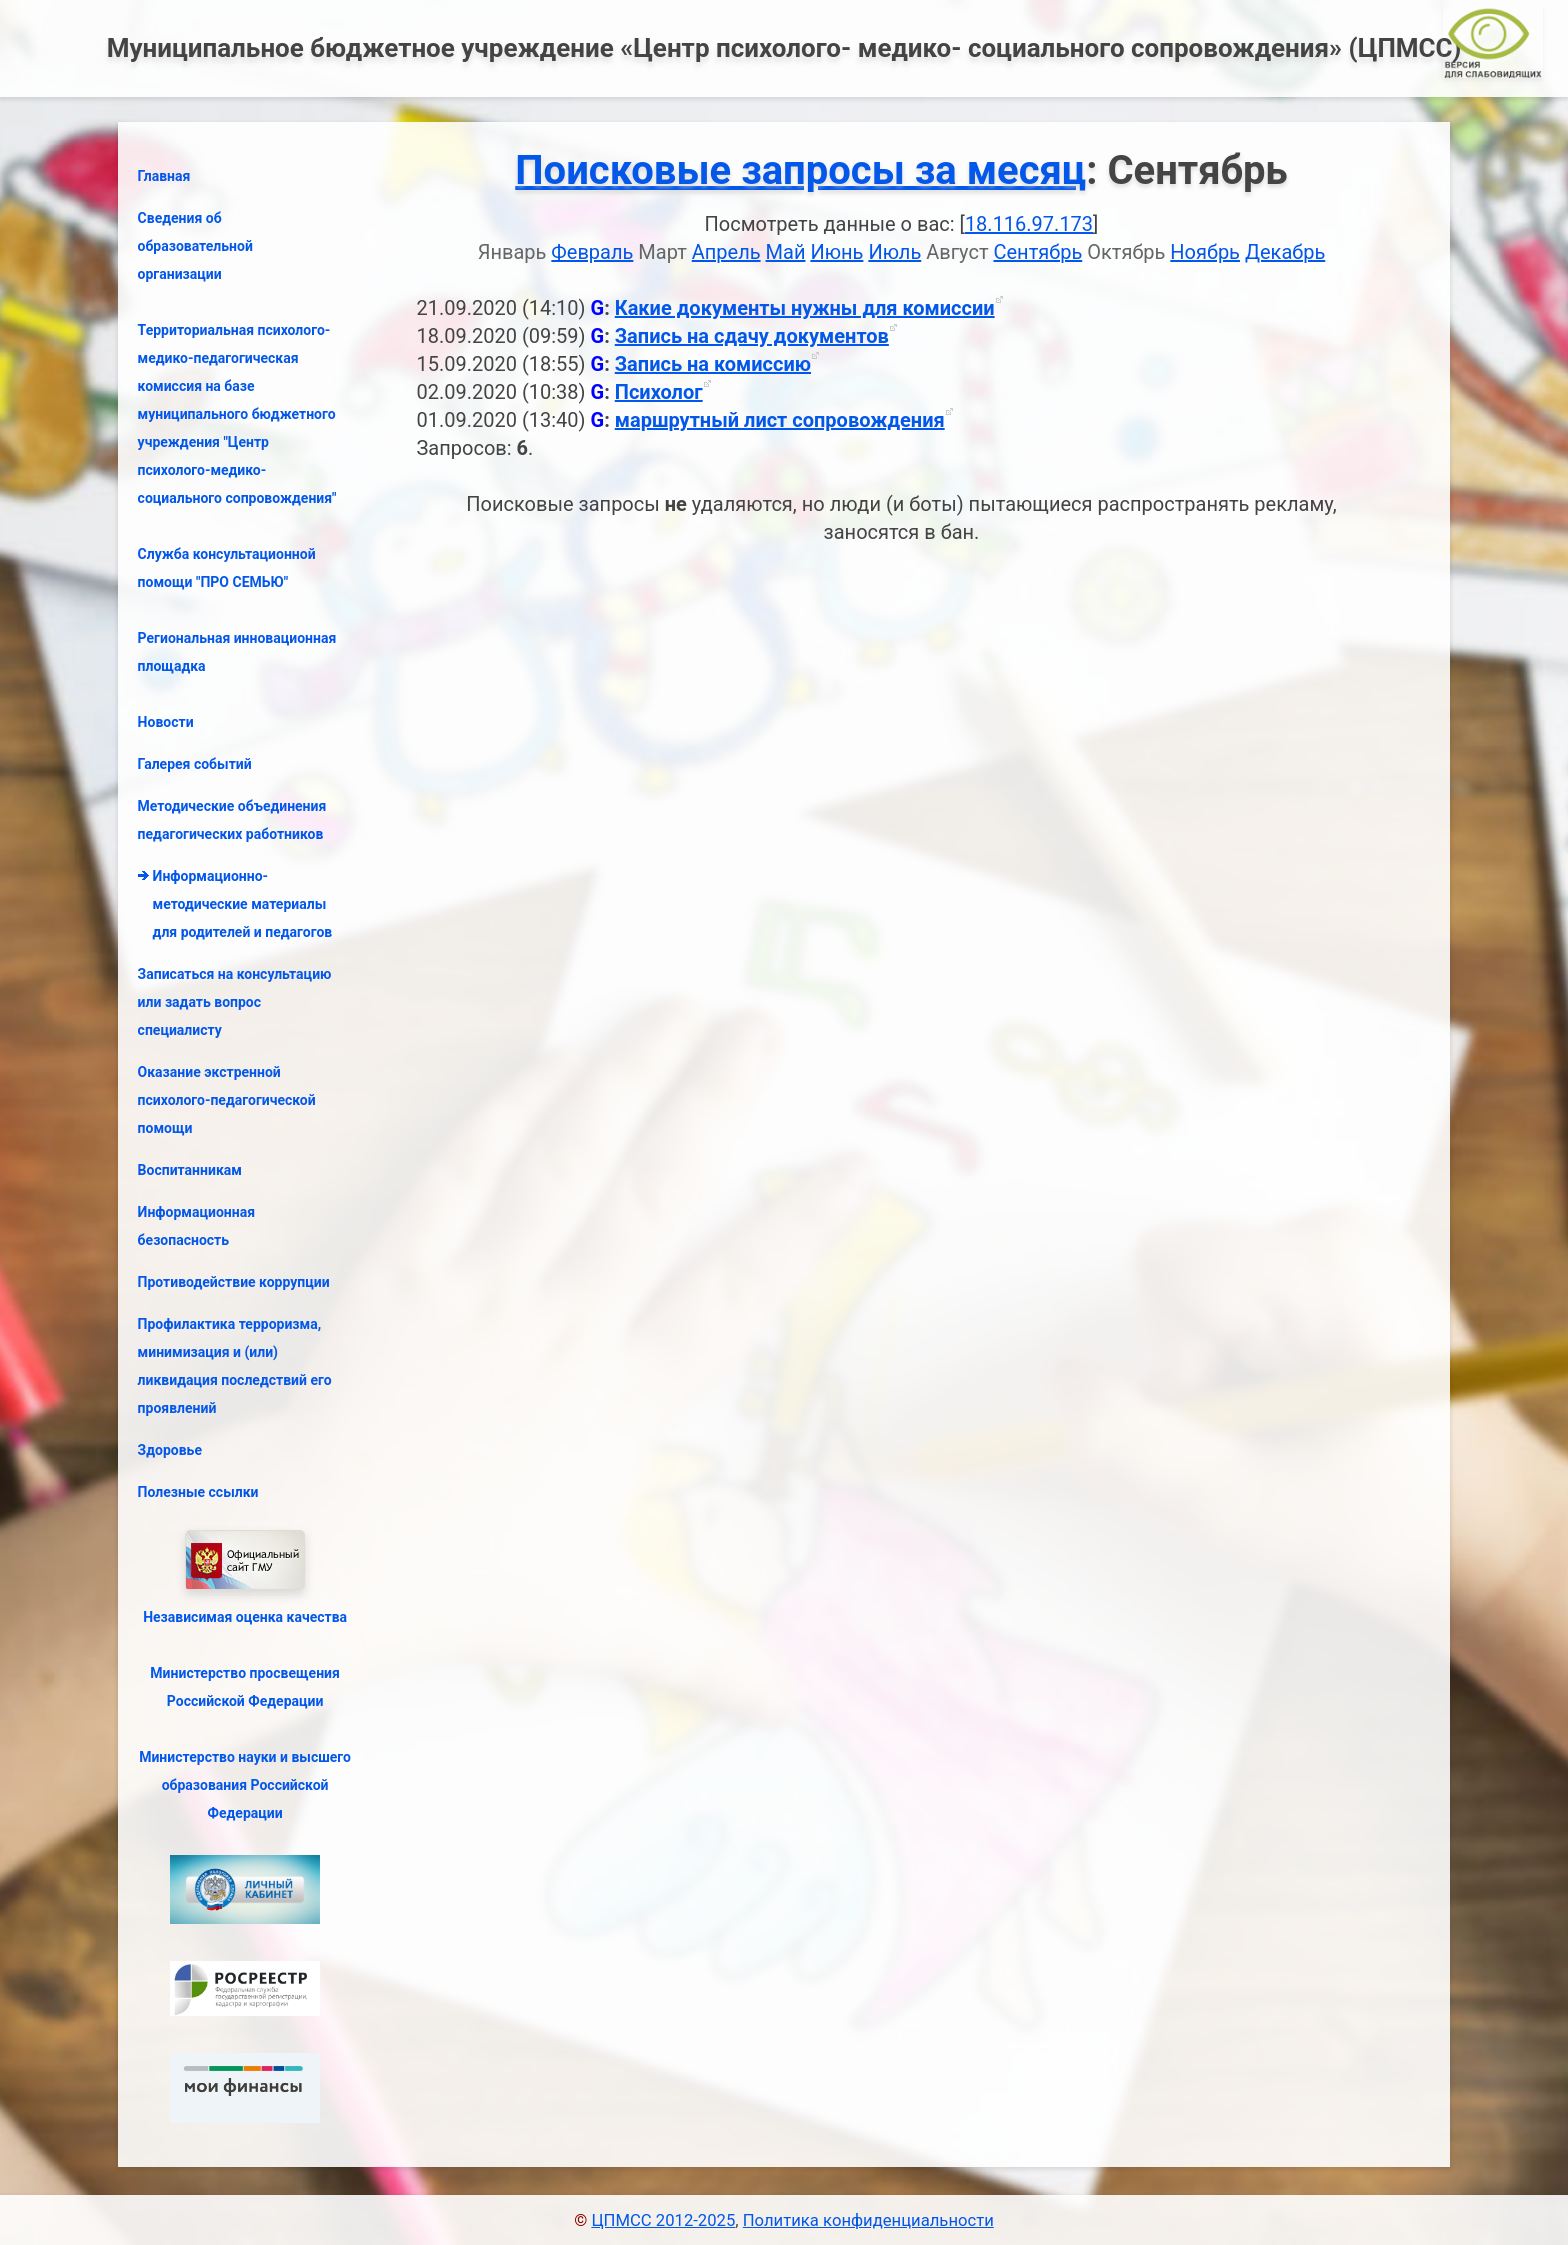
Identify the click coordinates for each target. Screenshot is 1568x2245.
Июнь (836, 252)
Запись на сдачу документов (752, 336)
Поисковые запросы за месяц (800, 170)
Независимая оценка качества (245, 1617)
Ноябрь (1205, 252)
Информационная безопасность (196, 1226)
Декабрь (1285, 252)
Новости (166, 722)
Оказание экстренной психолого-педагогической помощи (227, 1100)
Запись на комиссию (713, 364)
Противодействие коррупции (234, 1282)
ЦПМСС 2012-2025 (663, 2220)
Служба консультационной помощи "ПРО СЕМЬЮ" (227, 568)
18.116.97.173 (1029, 224)
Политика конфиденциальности (868, 2220)
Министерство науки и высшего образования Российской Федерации (245, 1785)
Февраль (592, 252)
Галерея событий (195, 764)
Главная (164, 176)
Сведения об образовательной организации (195, 246)
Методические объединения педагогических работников (232, 820)
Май (786, 252)
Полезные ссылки (198, 1492)
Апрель (726, 252)
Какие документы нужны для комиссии (805, 308)
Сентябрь (1038, 252)
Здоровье (170, 1450)
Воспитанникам (190, 1170)
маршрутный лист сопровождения (780, 420)
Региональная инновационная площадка (237, 652)
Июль (894, 252)
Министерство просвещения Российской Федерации (244, 1687)
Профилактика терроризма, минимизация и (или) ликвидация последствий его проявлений (235, 1366)
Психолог (659, 392)
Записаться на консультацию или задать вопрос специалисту (235, 1002)
